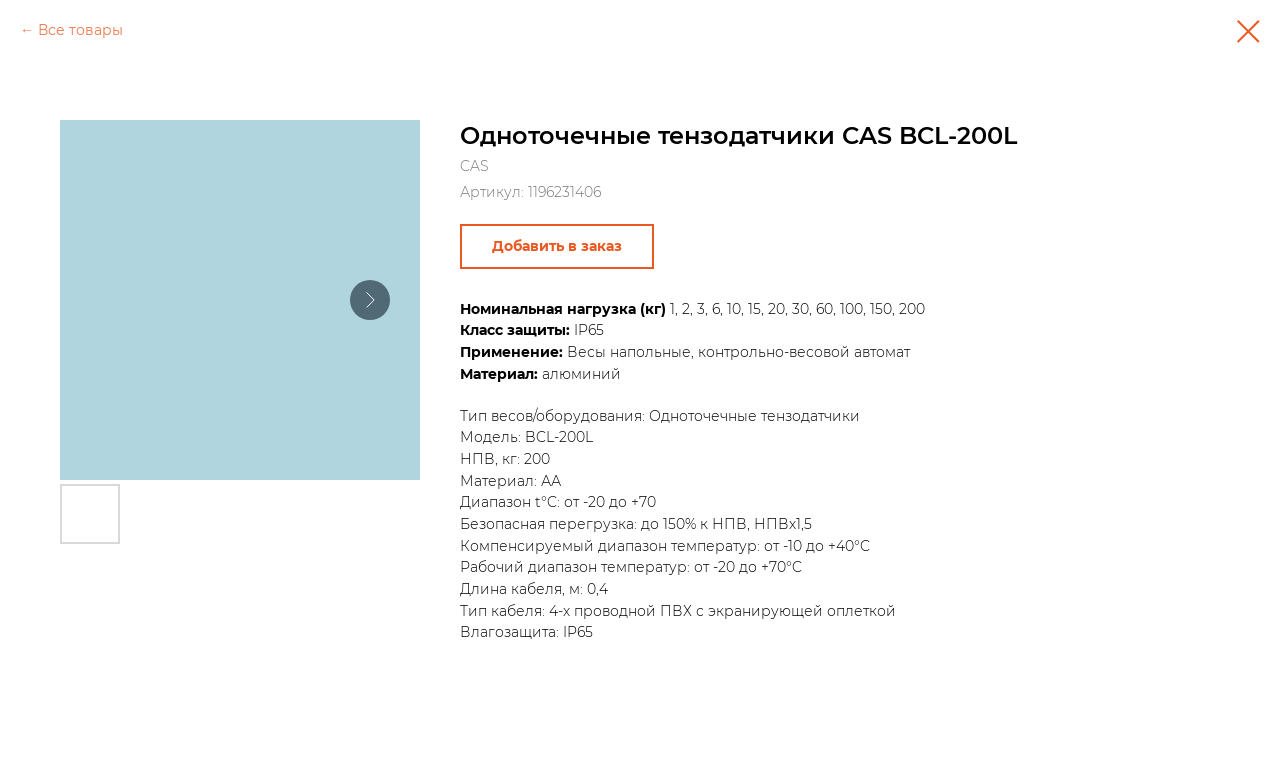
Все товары (80, 30)
